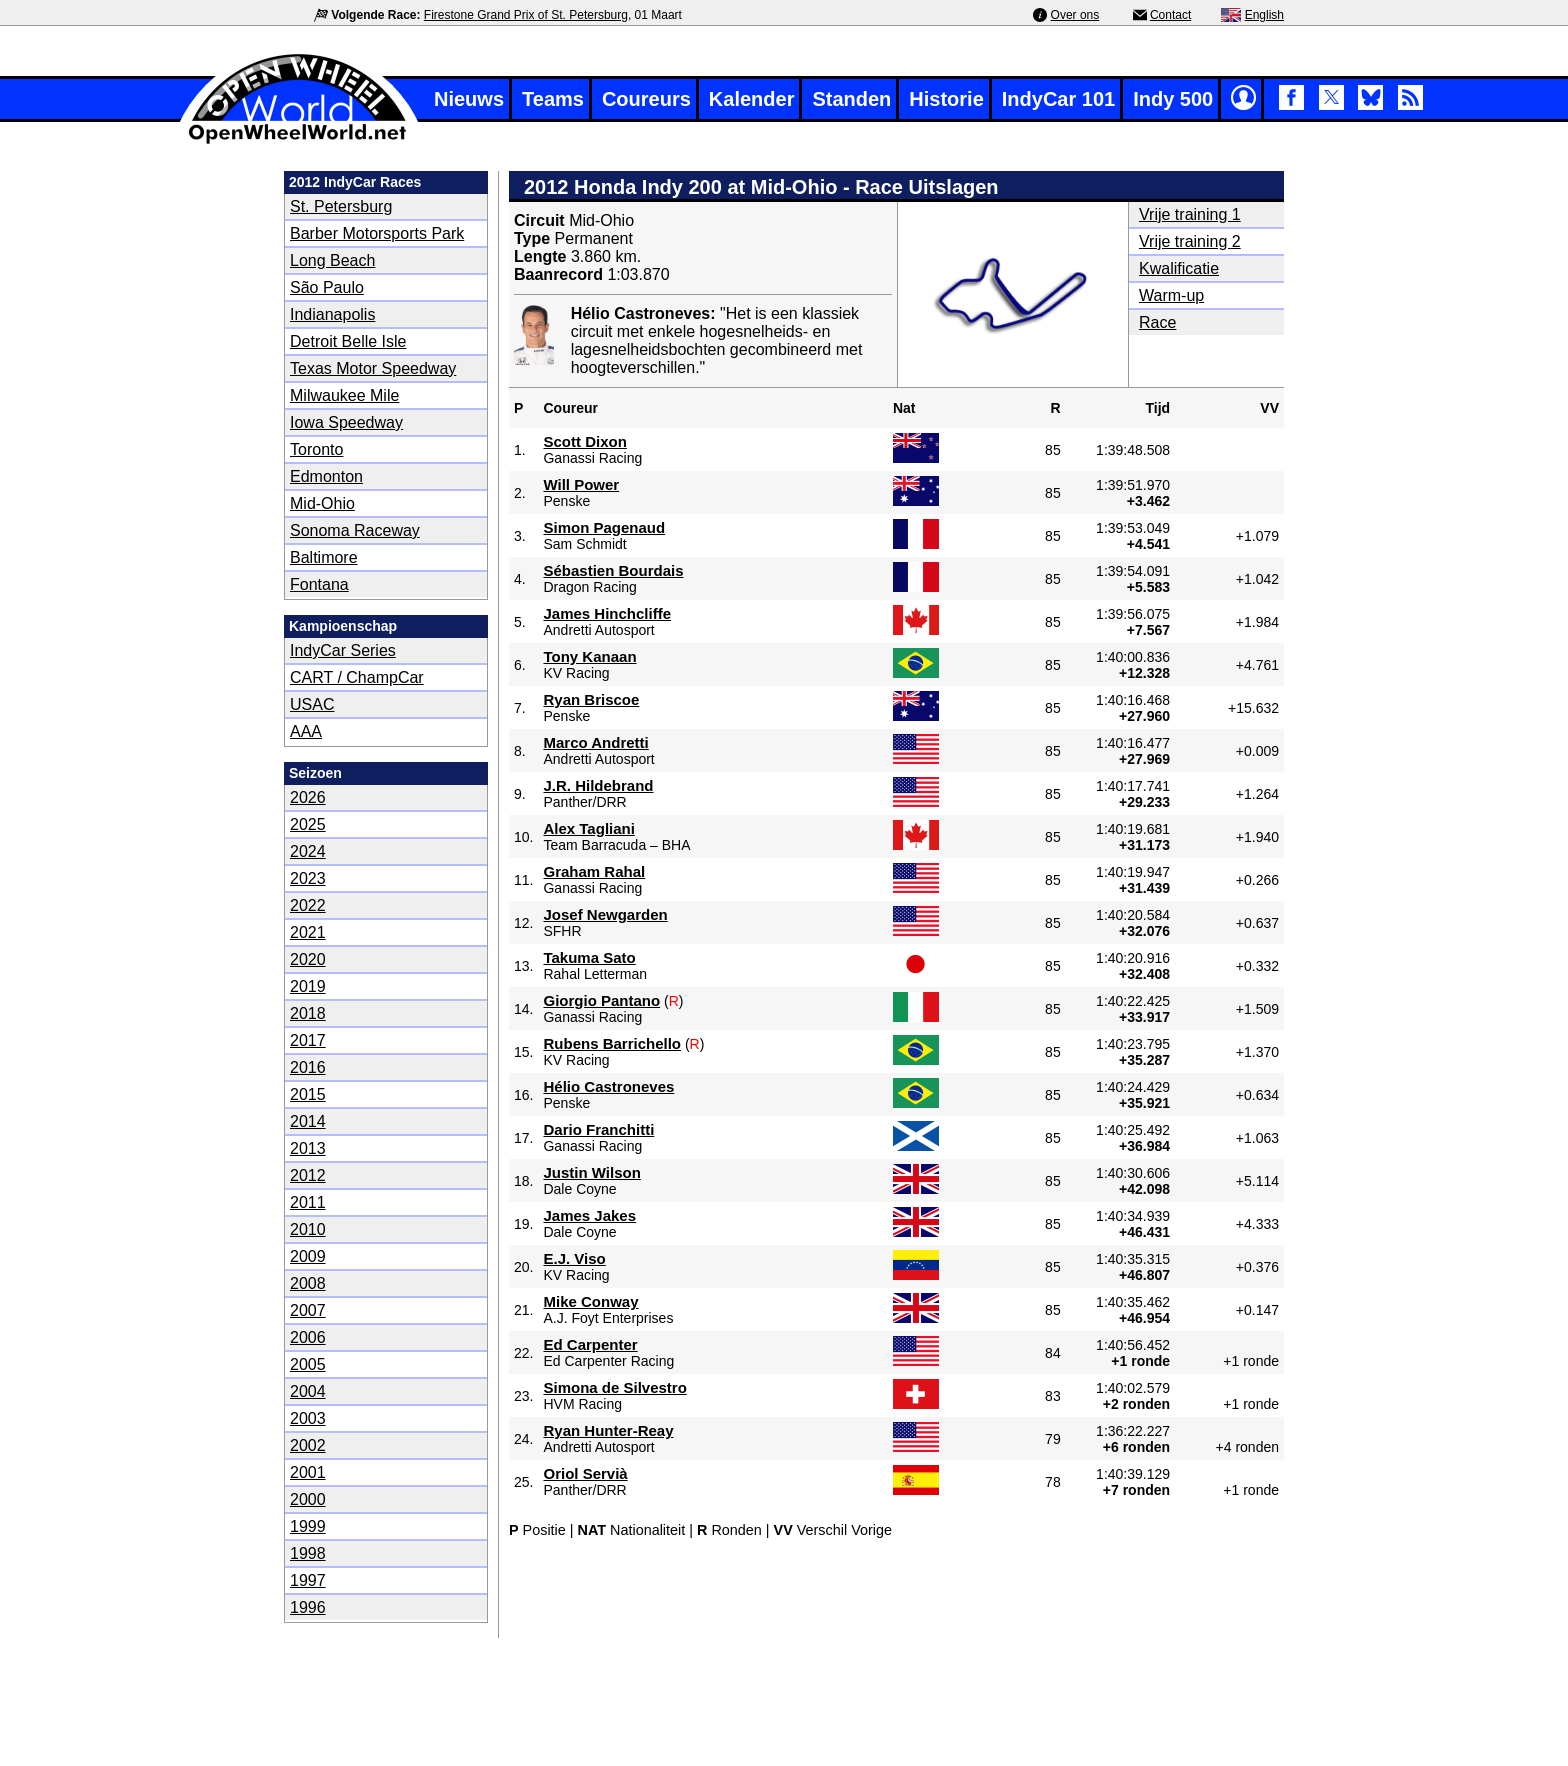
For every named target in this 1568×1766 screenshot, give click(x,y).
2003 (308, 1418)
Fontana (319, 584)
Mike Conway (590, 1301)
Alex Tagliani (588, 828)
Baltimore (324, 557)
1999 (308, 1526)
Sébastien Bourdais (613, 570)
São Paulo (327, 287)
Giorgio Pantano (601, 1000)
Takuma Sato (589, 957)
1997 (308, 1580)
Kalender (752, 99)
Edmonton (326, 476)
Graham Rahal (594, 871)
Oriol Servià (585, 1473)
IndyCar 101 (1058, 99)
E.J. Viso (574, 1258)
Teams (553, 99)
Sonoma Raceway (355, 530)
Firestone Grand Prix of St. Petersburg (526, 15)
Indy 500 (1173, 99)
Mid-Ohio (322, 503)
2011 (308, 1202)
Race (1157, 322)
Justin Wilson (591, 1172)
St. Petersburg (341, 206)
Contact (1170, 15)
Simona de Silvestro (614, 1387)
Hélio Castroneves (608, 1086)
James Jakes (589, 1215)
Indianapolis (332, 314)
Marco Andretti (595, 742)
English (1264, 15)
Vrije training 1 (1190, 214)
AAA (306, 731)
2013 (308, 1148)
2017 (308, 1040)
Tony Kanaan (589, 656)
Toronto (316, 449)
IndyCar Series (343, 650)
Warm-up (1171, 295)
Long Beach (332, 260)
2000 (308, 1499)
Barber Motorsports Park (377, 233)
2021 (308, 932)
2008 (308, 1283)
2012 (308, 1175)
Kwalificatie (1179, 268)
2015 (308, 1094)
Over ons (1075, 15)
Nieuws (469, 99)
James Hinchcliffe (607, 613)
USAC (312, 704)
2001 (308, 1472)
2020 (308, 959)
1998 (308, 1553)
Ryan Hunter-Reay (608, 1430)
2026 (308, 797)
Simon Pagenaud (604, 527)
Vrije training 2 (1190, 241)
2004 (308, 1391)
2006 (308, 1337)
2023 (308, 878)
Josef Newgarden (605, 914)
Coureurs (646, 99)
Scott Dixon (584, 441)
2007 (308, 1310)
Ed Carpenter (590, 1344)
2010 (308, 1229)
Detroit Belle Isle (348, 341)
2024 (308, 851)
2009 (308, 1256)
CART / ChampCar (357, 677)
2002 (308, 1445)
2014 (308, 1121)
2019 (308, 986)
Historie (946, 99)
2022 (308, 905)
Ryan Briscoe (591, 699)
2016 (308, 1067)
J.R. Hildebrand (598, 785)
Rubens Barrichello (612, 1043)
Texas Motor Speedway (373, 368)
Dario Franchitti (598, 1129)
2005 (308, 1364)
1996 (308, 1607)
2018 (308, 1013)
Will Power (581, 484)
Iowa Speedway (346, 422)
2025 (308, 824)
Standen (851, 99)
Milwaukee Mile (344, 395)
